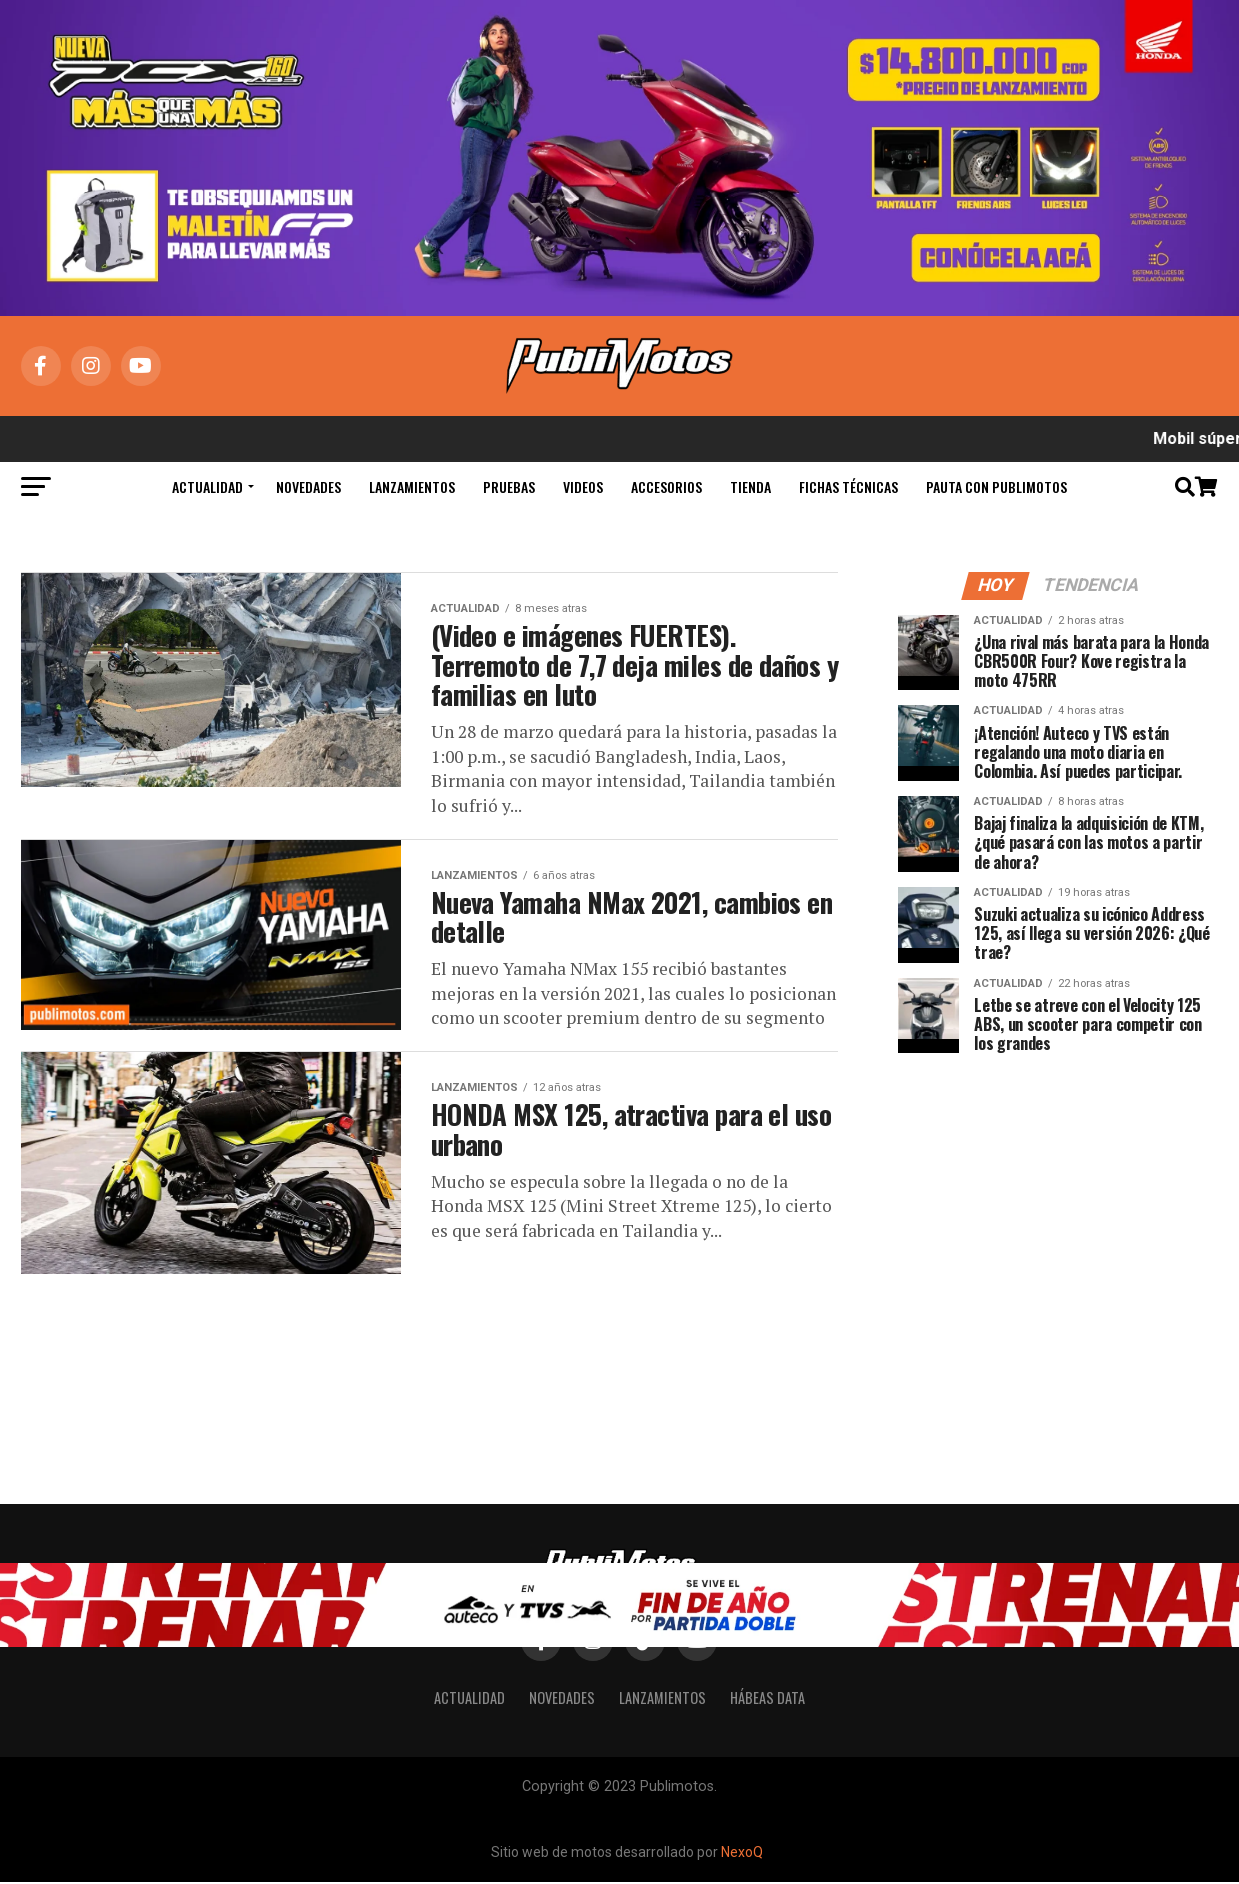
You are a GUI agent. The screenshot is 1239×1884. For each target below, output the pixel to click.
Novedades (308, 486)
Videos (583, 486)
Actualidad (207, 486)
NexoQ (742, 1853)
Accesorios (666, 486)
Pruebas (509, 486)
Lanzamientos (412, 486)
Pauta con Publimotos (996, 486)
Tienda (750, 486)
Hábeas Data (767, 1698)
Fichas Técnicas (848, 486)
